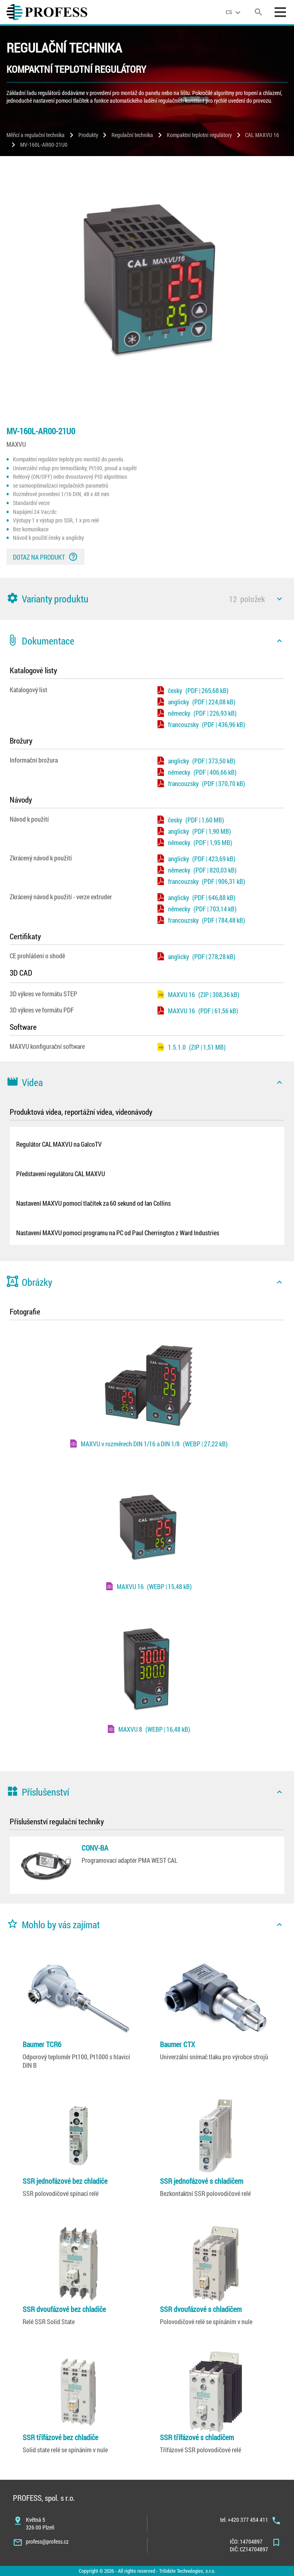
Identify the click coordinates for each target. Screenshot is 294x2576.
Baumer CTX (177, 2044)
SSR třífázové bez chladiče (60, 2437)
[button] (147, 598)
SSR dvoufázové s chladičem (201, 2309)
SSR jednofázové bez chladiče (65, 2181)
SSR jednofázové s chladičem (201, 2181)
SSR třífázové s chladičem (197, 2437)
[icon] (279, 599)
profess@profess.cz (47, 2541)
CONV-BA (95, 1848)
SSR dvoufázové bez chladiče (64, 2309)
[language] (234, 12)
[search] (258, 12)
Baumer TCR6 (42, 2044)
